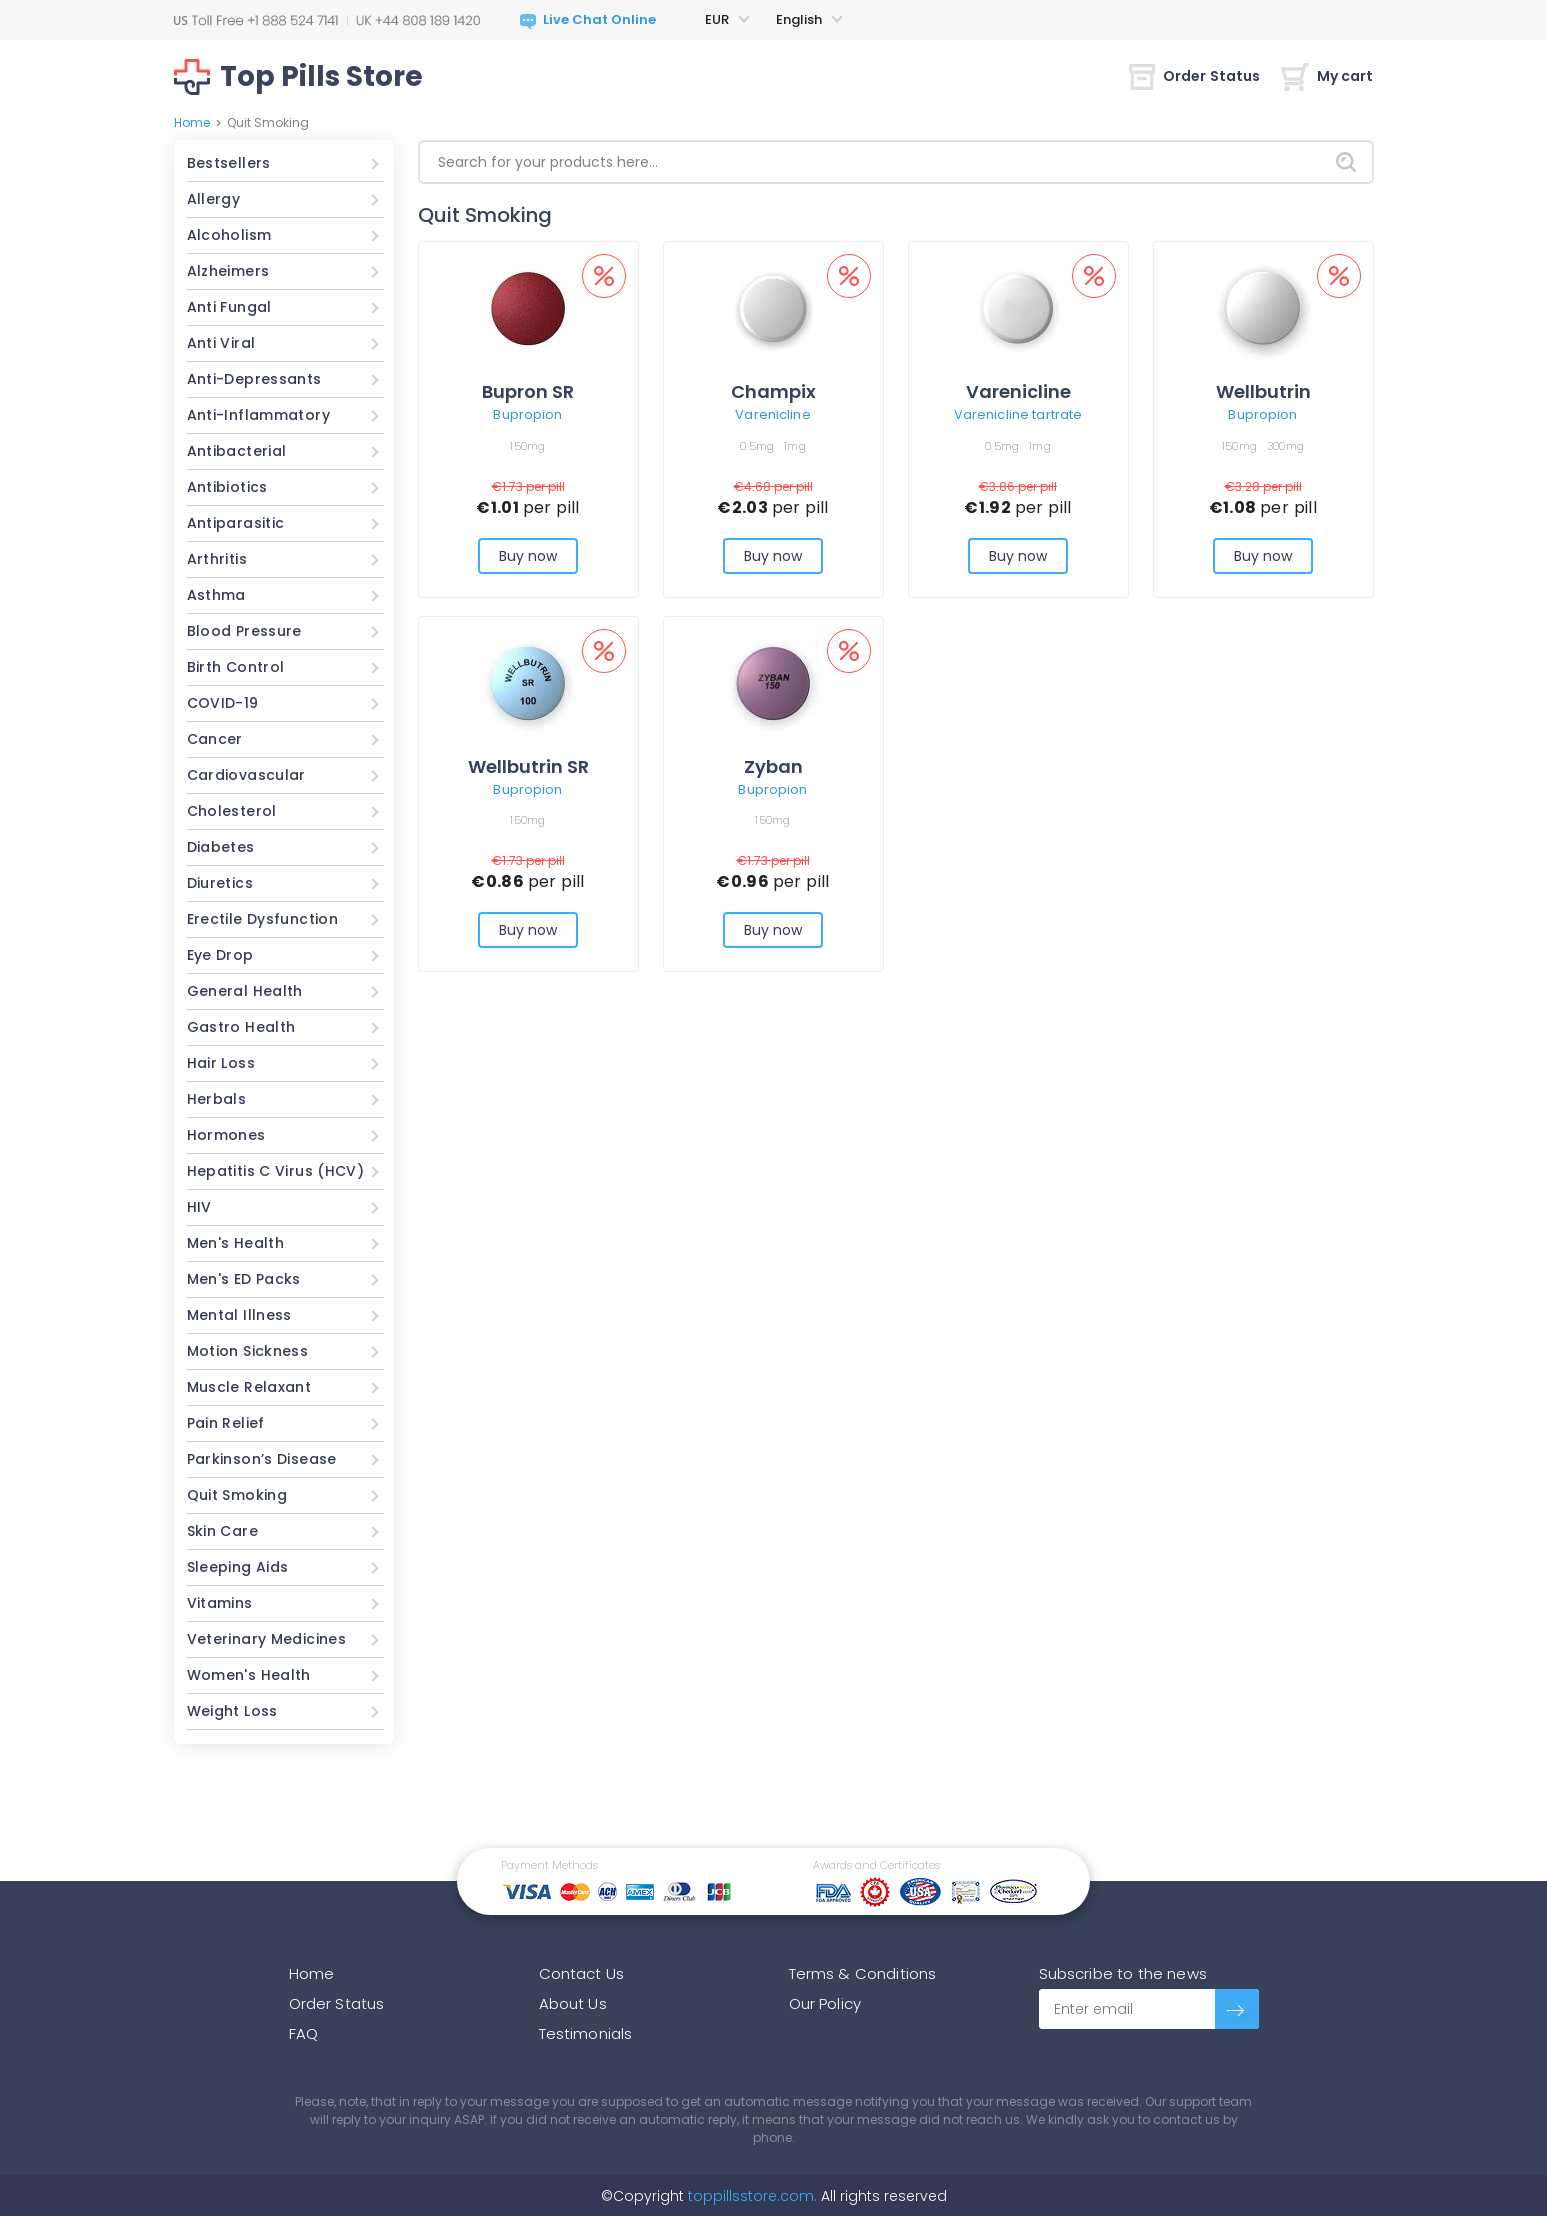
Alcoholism (229, 235)
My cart (1327, 76)
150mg (527, 446)
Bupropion (527, 414)
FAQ (303, 2033)
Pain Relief (226, 1423)
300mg (1285, 446)
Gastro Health (241, 1027)
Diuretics (220, 883)
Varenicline (772, 414)
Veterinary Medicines (267, 1639)
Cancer (215, 739)
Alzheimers (228, 271)
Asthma (216, 595)
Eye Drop (220, 955)
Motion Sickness (248, 1351)
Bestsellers (229, 163)
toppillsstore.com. (750, 2196)
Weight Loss (232, 1711)
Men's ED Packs (244, 1279)
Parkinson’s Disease (262, 1459)
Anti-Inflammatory (258, 415)
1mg (795, 446)
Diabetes (221, 847)
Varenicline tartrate (1018, 414)
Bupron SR (528, 391)
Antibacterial (237, 451)
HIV (199, 1207)
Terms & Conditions (863, 1973)
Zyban (773, 766)
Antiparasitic (236, 523)
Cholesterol (232, 811)
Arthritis (217, 559)
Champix (773, 391)
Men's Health (236, 1243)
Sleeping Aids (238, 1567)
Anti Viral (221, 343)
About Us (573, 2003)
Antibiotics (227, 487)
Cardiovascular (246, 775)
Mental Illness (239, 1315)
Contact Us (582, 1973)
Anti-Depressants (254, 379)
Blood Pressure (244, 631)
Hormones (226, 1135)
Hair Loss (221, 1063)
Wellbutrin (1263, 391)
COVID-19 (223, 703)
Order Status (1195, 76)
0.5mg (757, 446)
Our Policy (825, 2003)
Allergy (214, 199)
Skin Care (222, 1531)
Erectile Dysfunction (263, 919)
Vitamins (220, 1603)
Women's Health (249, 1675)
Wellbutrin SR (528, 766)
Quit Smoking (237, 1495)
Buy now (528, 556)
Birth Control (236, 667)
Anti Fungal (229, 307)
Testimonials (586, 2033)
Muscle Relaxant (249, 1387)
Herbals (217, 1099)
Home (192, 122)
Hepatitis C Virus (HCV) (276, 1171)
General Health (245, 991)
